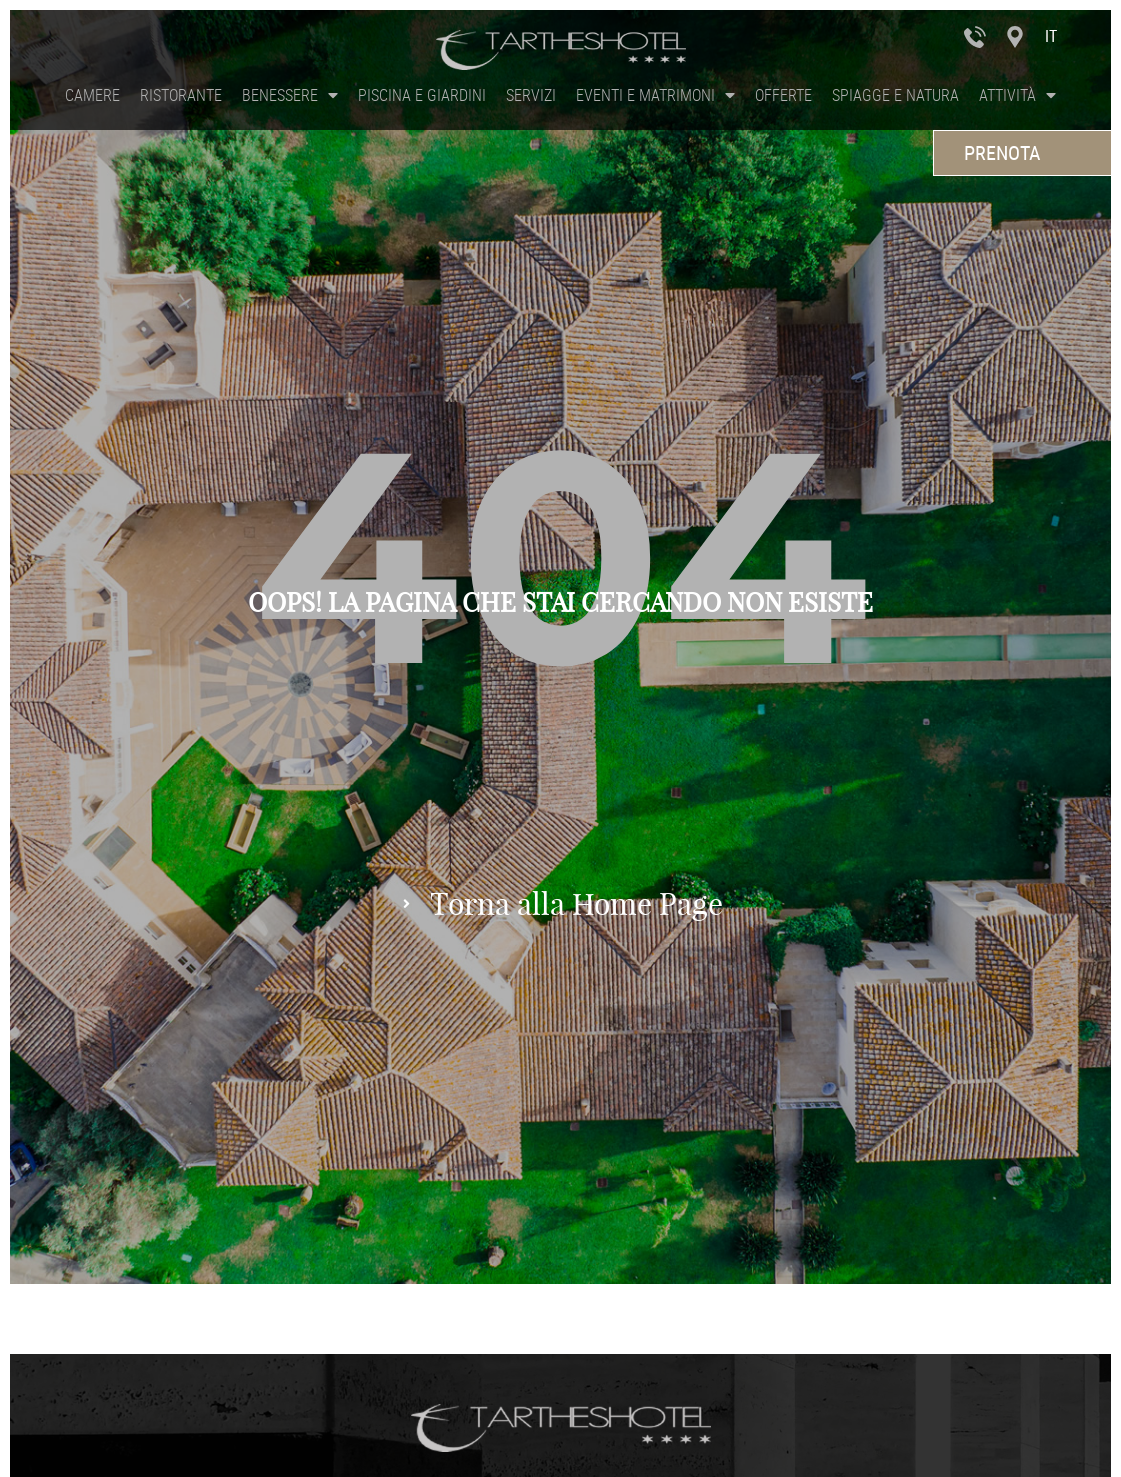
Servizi (531, 95)
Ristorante (181, 95)
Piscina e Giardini (422, 95)
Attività (1017, 95)
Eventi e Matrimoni (655, 95)
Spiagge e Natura (895, 95)
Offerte (783, 95)
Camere (92, 95)
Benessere (290, 95)
